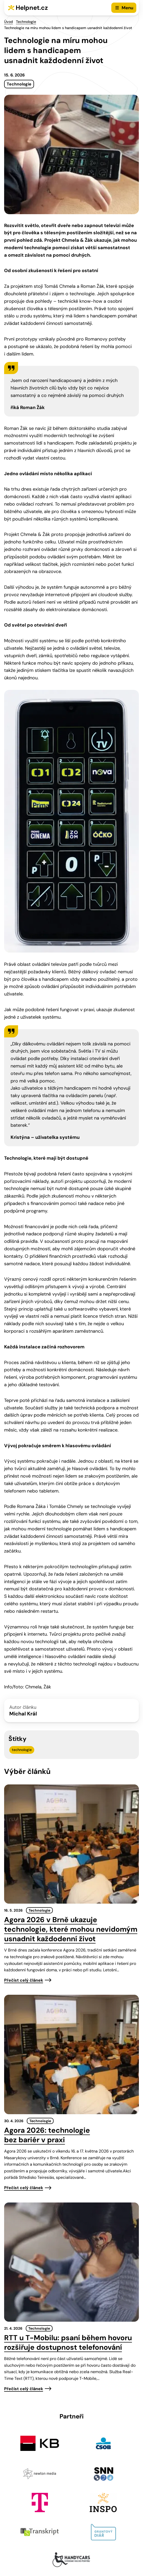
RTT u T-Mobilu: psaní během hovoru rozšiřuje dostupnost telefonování (68, 2342)
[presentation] (71, 1844)
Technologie (26, 21)
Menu (127, 8)
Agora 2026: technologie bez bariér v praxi (47, 2135)
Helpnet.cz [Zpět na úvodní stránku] (32, 8)
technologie (22, 1749)
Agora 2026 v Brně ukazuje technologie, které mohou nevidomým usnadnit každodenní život (70, 1929)
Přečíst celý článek (23, 1980)
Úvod (8, 21)
